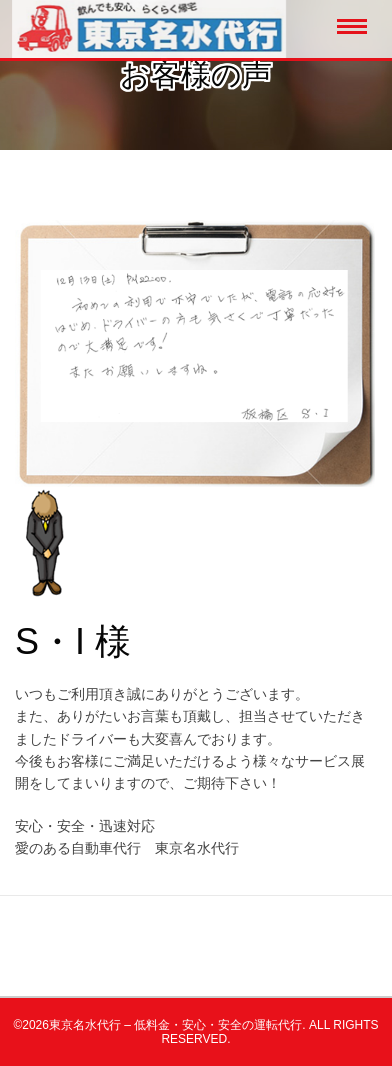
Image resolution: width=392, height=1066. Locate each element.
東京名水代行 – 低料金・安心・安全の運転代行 (175, 1025)
